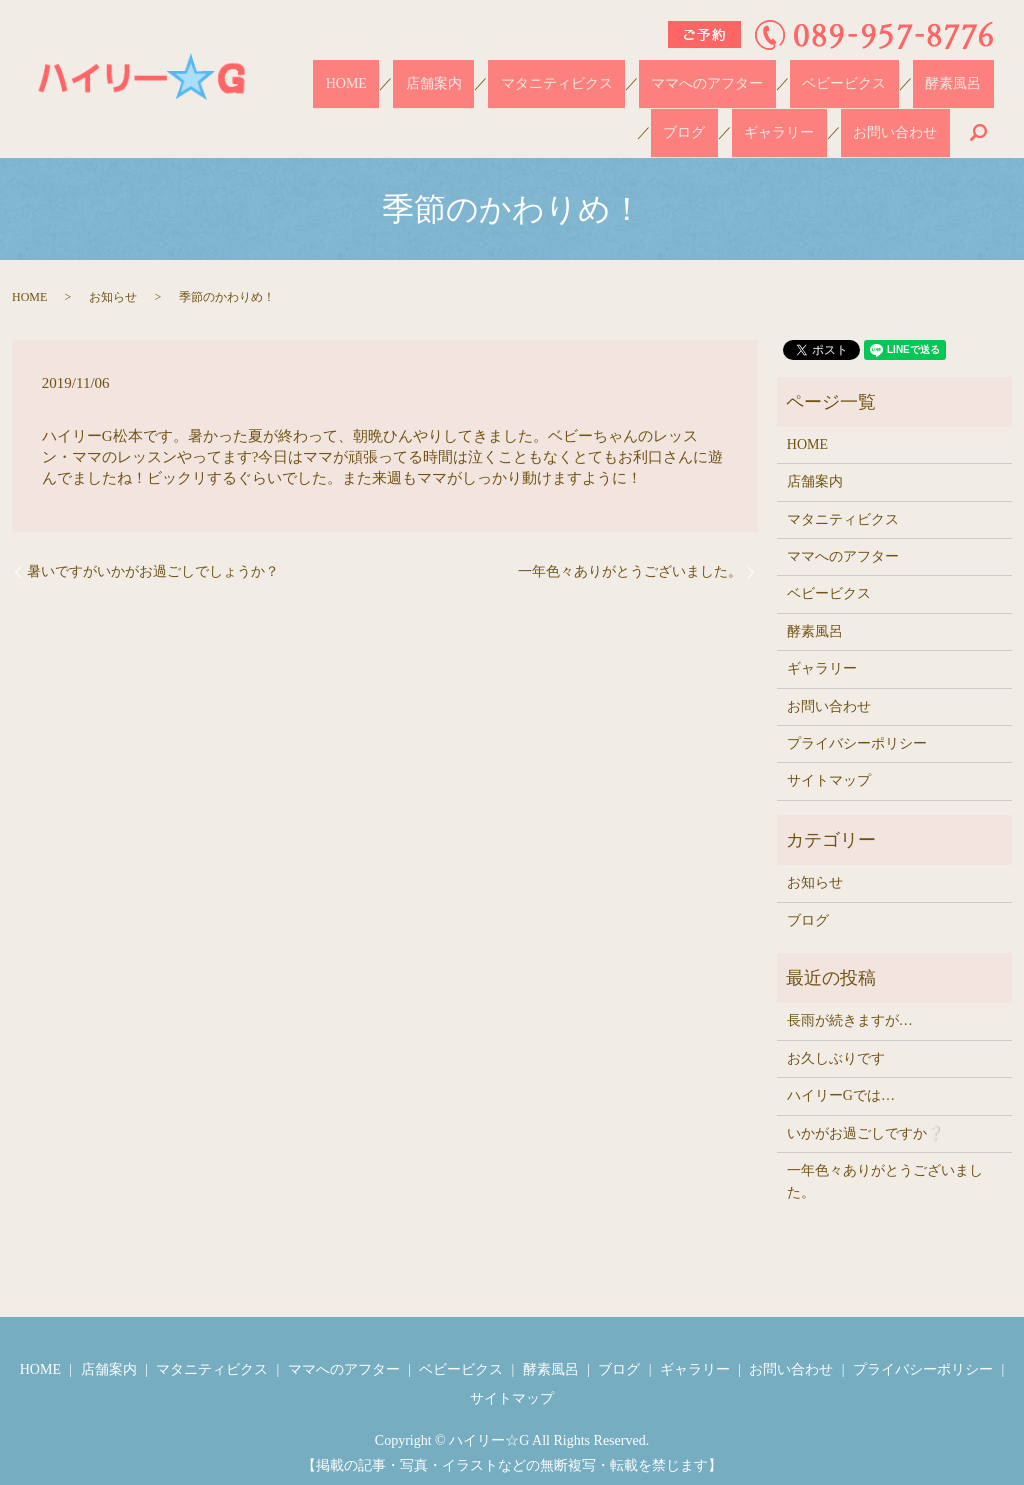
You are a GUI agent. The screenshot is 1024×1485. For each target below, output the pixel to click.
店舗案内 (405, 74)
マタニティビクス (503, 74)
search (978, 107)
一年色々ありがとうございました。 (630, 536)
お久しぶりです (836, 1022)
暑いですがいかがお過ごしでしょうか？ (153, 536)
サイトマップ (829, 745)
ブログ (888, 74)
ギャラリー (958, 74)
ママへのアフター (629, 74)
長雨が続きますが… (850, 985)
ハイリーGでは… (841, 1060)
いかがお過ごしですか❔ (865, 1097)
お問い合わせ (907, 106)
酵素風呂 (825, 74)
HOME (342, 74)
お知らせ (113, 262)
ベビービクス (741, 74)
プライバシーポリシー (857, 708)
